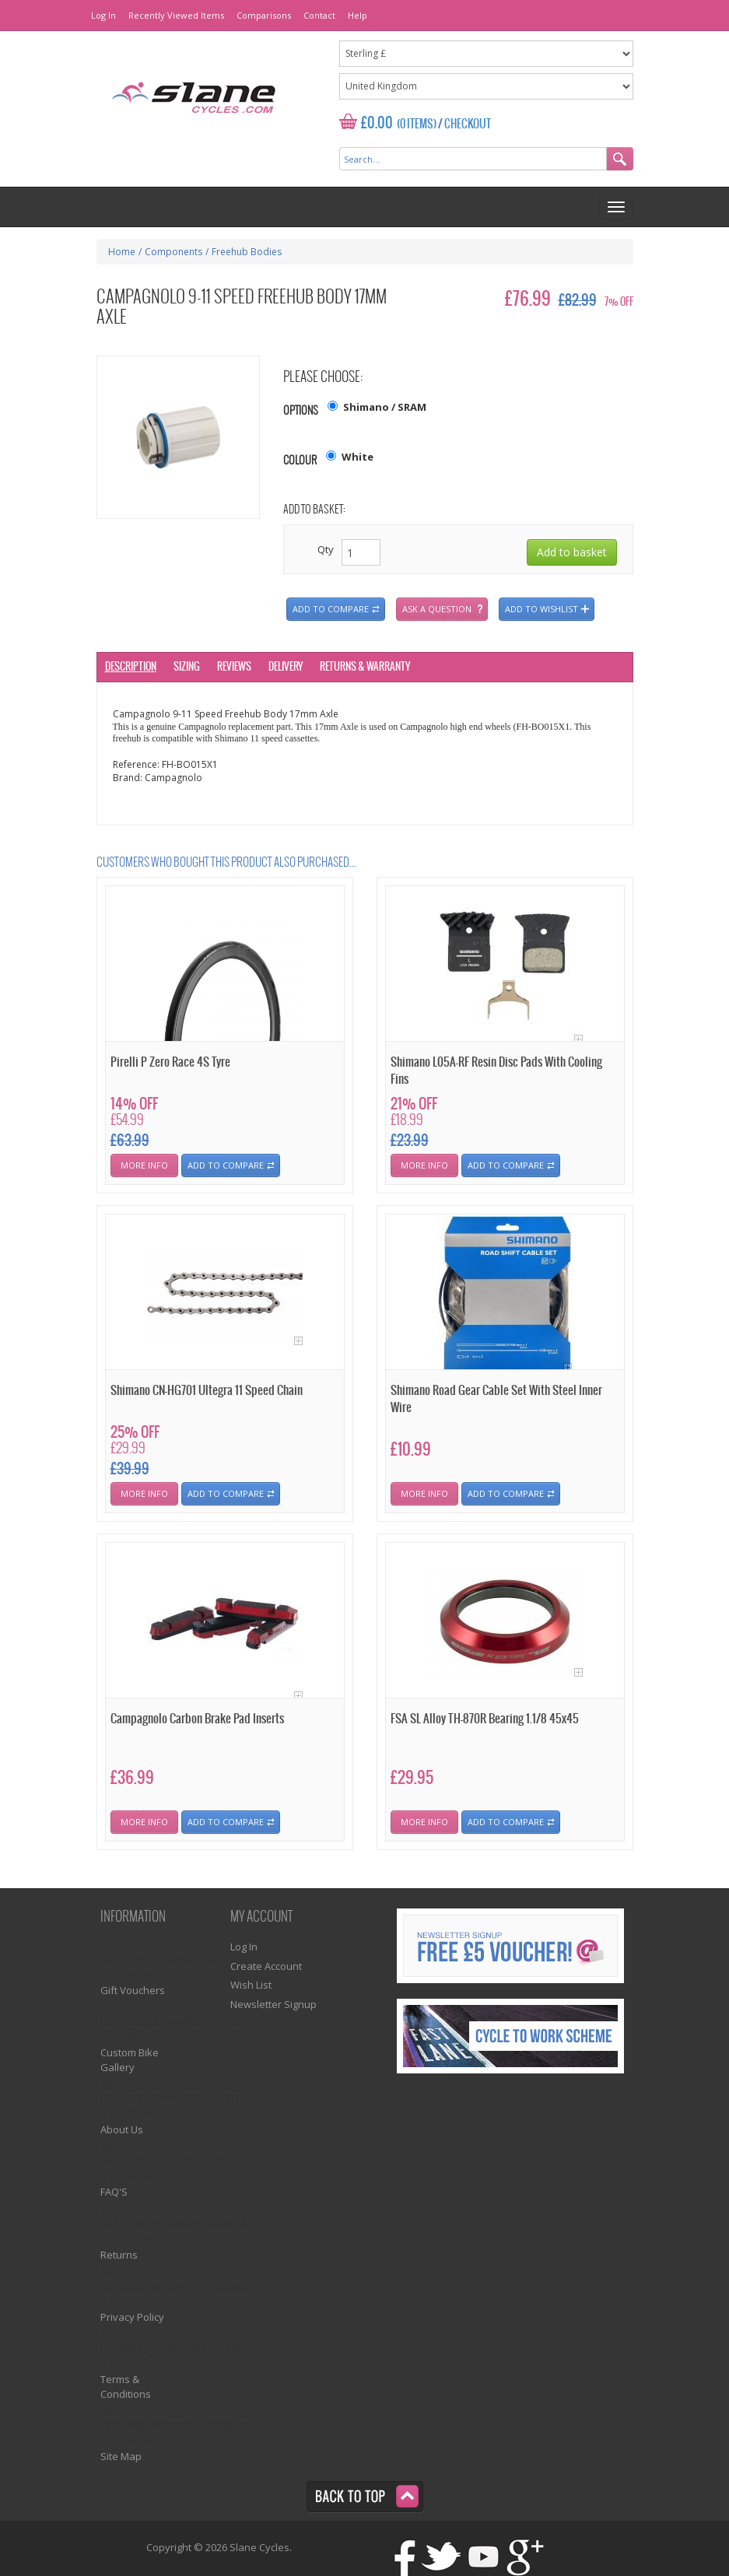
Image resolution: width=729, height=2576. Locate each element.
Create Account (266, 1966)
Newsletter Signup (273, 2004)
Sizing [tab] (186, 667)
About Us (121, 2129)
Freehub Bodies (247, 251)
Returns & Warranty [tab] (365, 667)
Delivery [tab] (285, 667)
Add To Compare (226, 1165)
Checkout (467, 124)
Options (300, 411)
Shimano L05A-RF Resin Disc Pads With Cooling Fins (496, 1070)
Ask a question (436, 609)
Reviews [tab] (234, 667)
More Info (144, 1165)
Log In (103, 15)
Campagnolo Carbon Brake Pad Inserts (197, 1719)
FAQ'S (114, 2192)
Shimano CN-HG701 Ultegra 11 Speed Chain (206, 1390)
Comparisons (264, 15)
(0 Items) (416, 124)
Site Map (121, 2456)
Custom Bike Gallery (129, 2059)
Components (173, 251)
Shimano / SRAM (384, 407)
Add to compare (331, 609)
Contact (319, 15)
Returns (119, 2255)
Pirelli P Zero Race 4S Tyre (170, 1062)
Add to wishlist (541, 609)
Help (357, 15)
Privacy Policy (132, 2317)
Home (121, 251)
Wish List (251, 1985)
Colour (300, 461)
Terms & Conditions (125, 2386)
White (357, 457)
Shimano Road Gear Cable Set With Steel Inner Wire (496, 1399)
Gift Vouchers (132, 1990)
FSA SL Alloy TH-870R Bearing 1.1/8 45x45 (485, 1719)
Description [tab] (130, 667)
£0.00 (377, 123)
